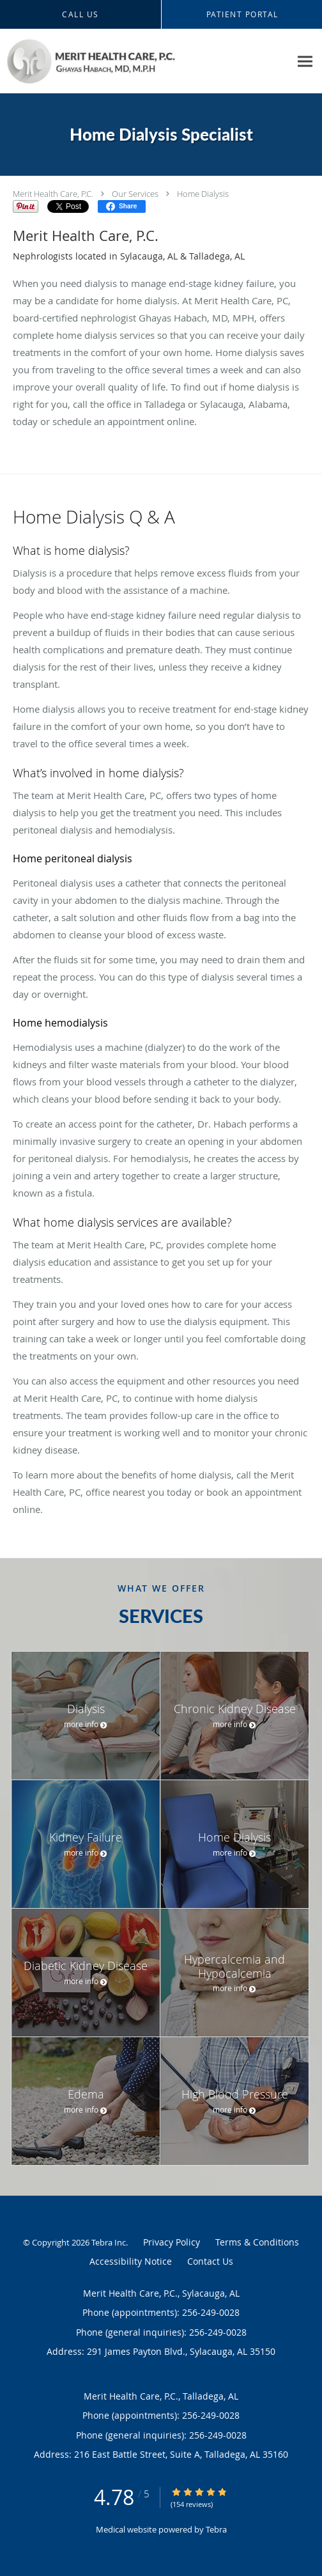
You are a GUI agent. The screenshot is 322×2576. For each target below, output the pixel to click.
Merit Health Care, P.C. (53, 193)
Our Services (135, 193)
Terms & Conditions (257, 2242)
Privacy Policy (171, 2242)
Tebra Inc (108, 2242)
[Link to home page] (145, 61)
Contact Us (210, 2261)
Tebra (216, 2529)
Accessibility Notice (130, 2261)
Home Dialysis (203, 193)
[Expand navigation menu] (305, 61)
